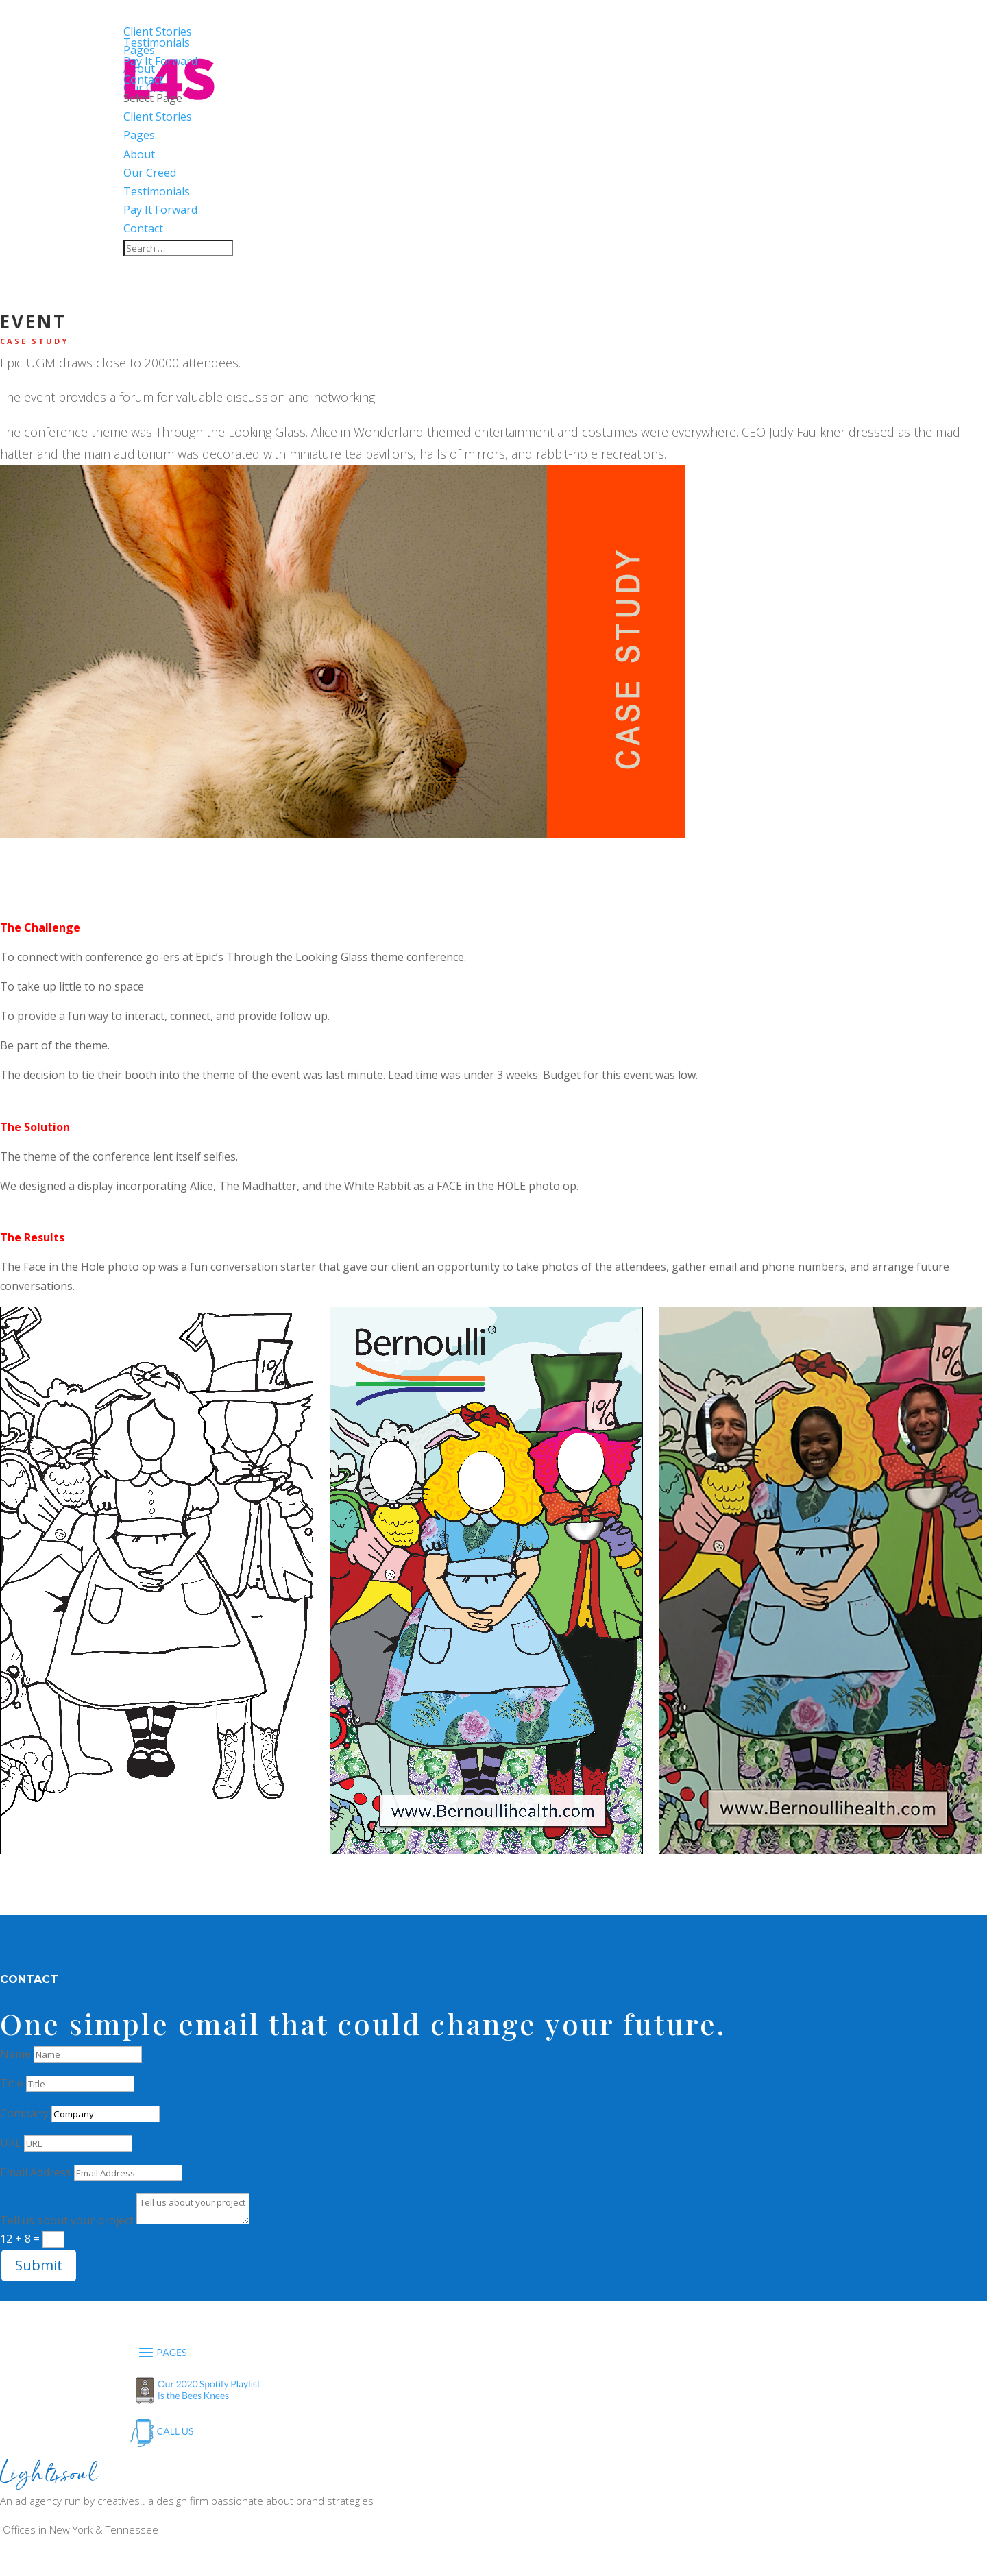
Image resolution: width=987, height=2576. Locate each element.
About (139, 154)
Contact (143, 228)
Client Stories (157, 116)
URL (10, 2142)
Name (15, 2053)
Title (11, 2083)
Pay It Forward (160, 209)
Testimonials (156, 191)
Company (24, 2113)
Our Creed (149, 172)
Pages (139, 135)
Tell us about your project (67, 2220)
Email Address (35, 2172)
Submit (38, 2265)
